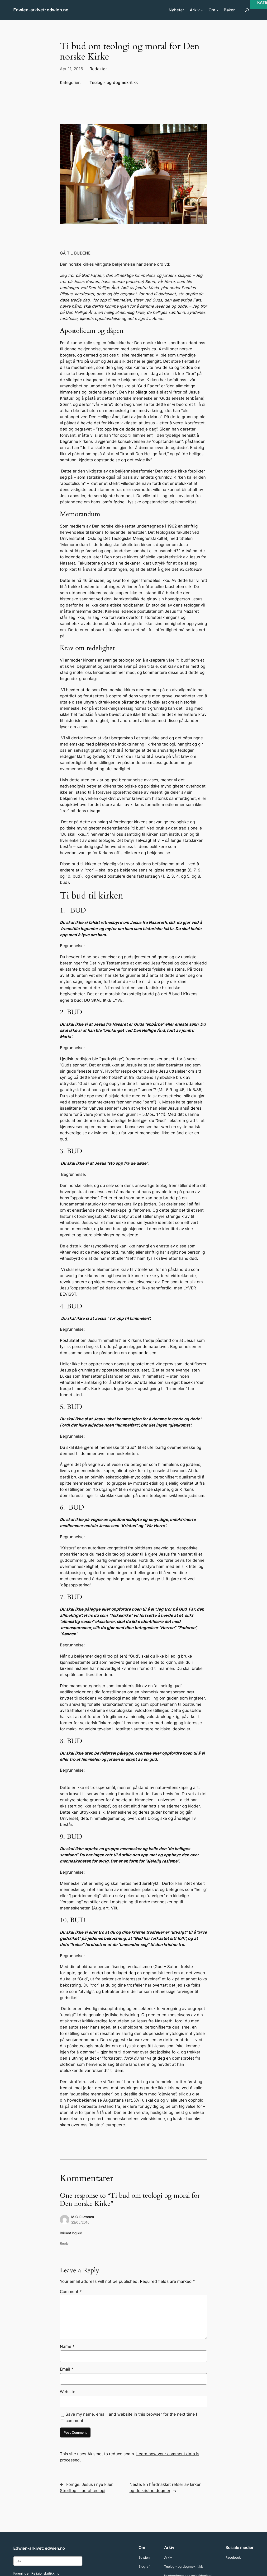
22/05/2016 (80, 2222)
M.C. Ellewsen (82, 2217)
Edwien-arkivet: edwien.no (40, 9)
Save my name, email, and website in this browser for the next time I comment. (131, 2417)
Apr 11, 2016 (71, 68)
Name (67, 2346)
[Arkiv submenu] (202, 10)
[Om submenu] (217, 10)
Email (66, 2369)
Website (67, 2391)
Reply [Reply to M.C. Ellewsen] (64, 2243)
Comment (71, 2291)
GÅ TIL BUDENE (75, 253)
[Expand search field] (247, 10)
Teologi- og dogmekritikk (114, 82)
